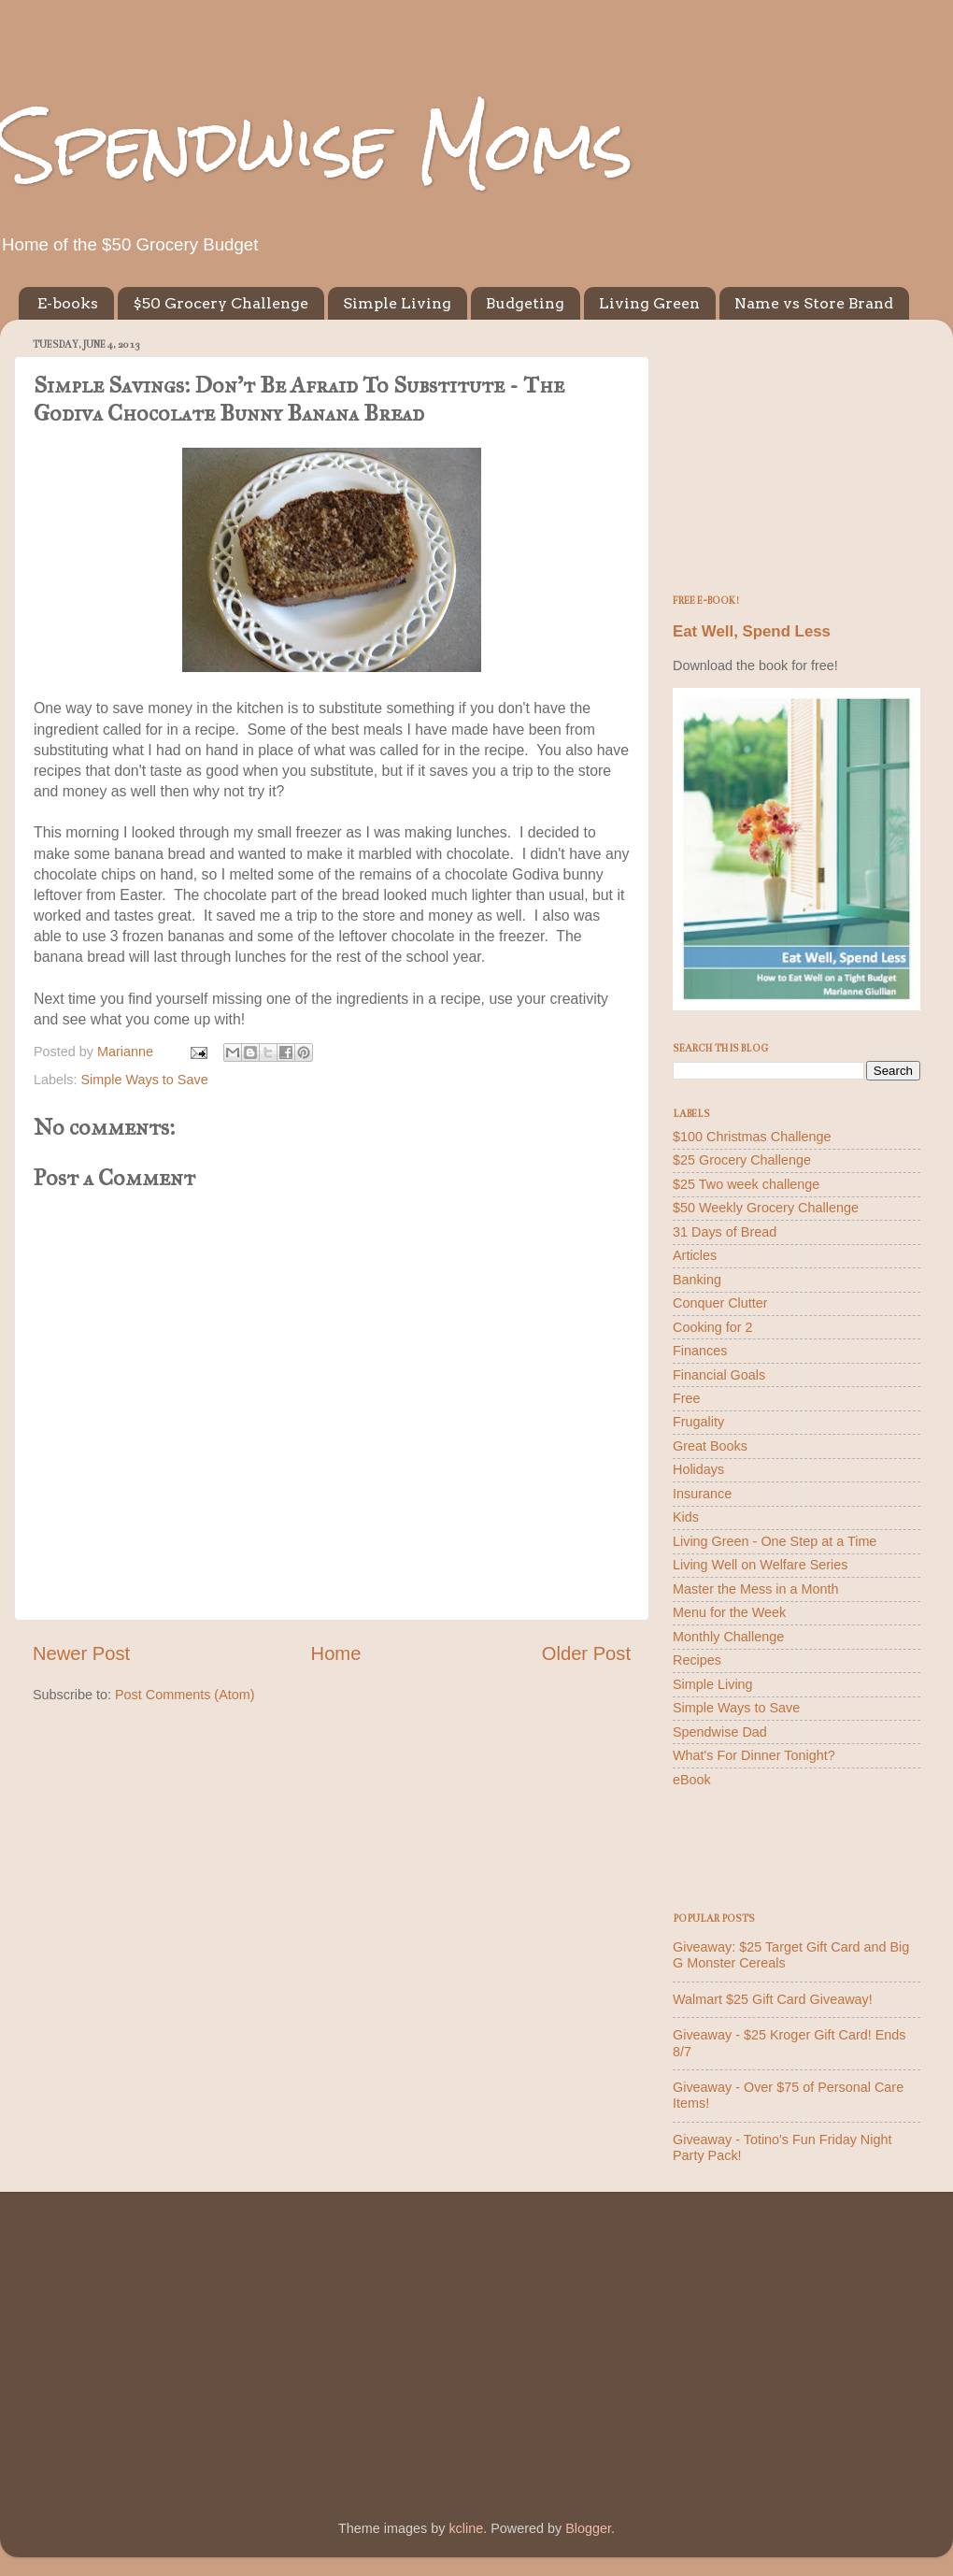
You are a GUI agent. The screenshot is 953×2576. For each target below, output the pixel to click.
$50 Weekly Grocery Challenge (766, 1207)
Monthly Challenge (728, 1636)
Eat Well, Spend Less (752, 631)
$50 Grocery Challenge (220, 303)
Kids (686, 1517)
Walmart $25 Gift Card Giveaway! (773, 1999)
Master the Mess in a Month (756, 1588)
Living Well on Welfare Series (760, 1564)
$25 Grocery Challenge (742, 1159)
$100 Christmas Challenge (752, 1136)
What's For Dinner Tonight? (754, 1755)
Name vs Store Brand (813, 303)
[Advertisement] (796, 450)
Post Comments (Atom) (185, 1694)
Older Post (586, 1653)
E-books (67, 303)
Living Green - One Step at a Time (774, 1541)
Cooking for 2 (713, 1327)
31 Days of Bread (724, 1231)
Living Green (649, 303)
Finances (700, 1350)
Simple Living (397, 303)
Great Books (710, 1445)
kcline (465, 2528)
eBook (692, 1779)
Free (687, 1398)
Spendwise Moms (316, 145)
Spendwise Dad (720, 1731)
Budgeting (525, 303)
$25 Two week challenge (746, 1184)
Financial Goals (719, 1374)
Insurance (702, 1493)
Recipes (697, 1660)
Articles (695, 1255)
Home (336, 1653)
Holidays (698, 1469)
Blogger (588, 2528)
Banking (697, 1279)
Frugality (698, 1421)
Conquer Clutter (720, 1302)
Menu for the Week (729, 1612)
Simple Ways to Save (143, 1079)
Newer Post (81, 1653)
